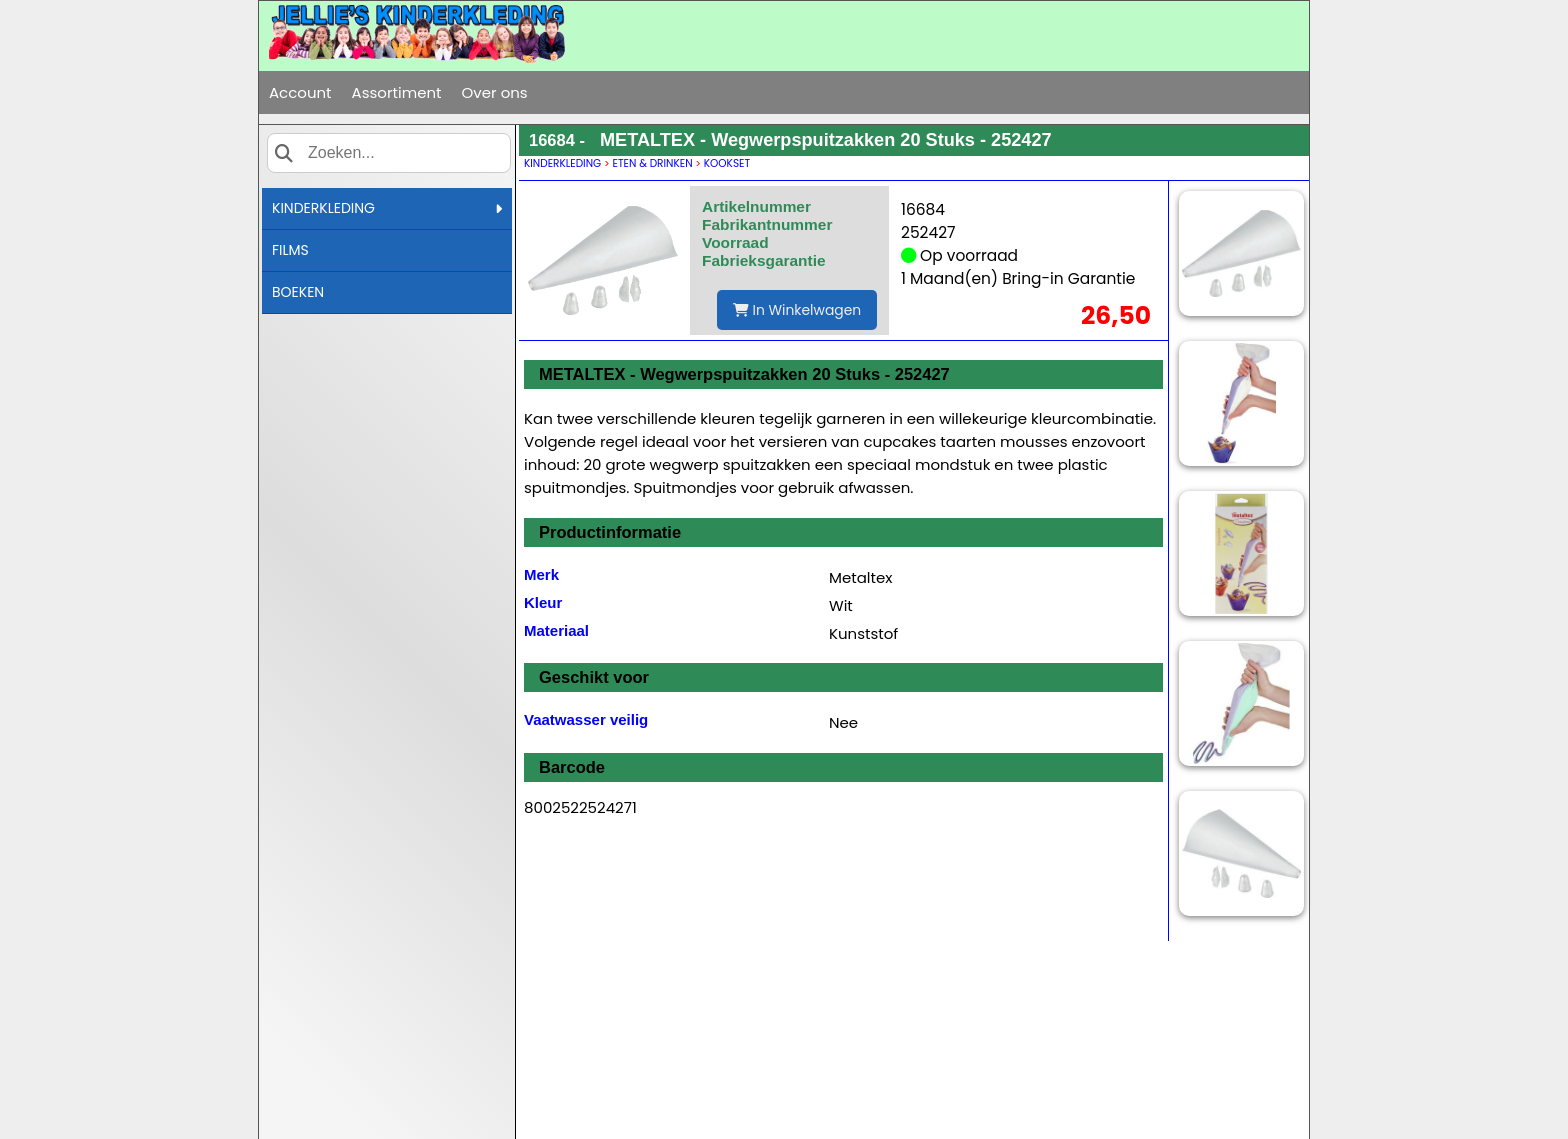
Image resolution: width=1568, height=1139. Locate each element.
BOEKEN (298, 292)
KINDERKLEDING (387, 208)
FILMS (290, 250)
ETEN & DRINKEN (653, 163)
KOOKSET (727, 163)
